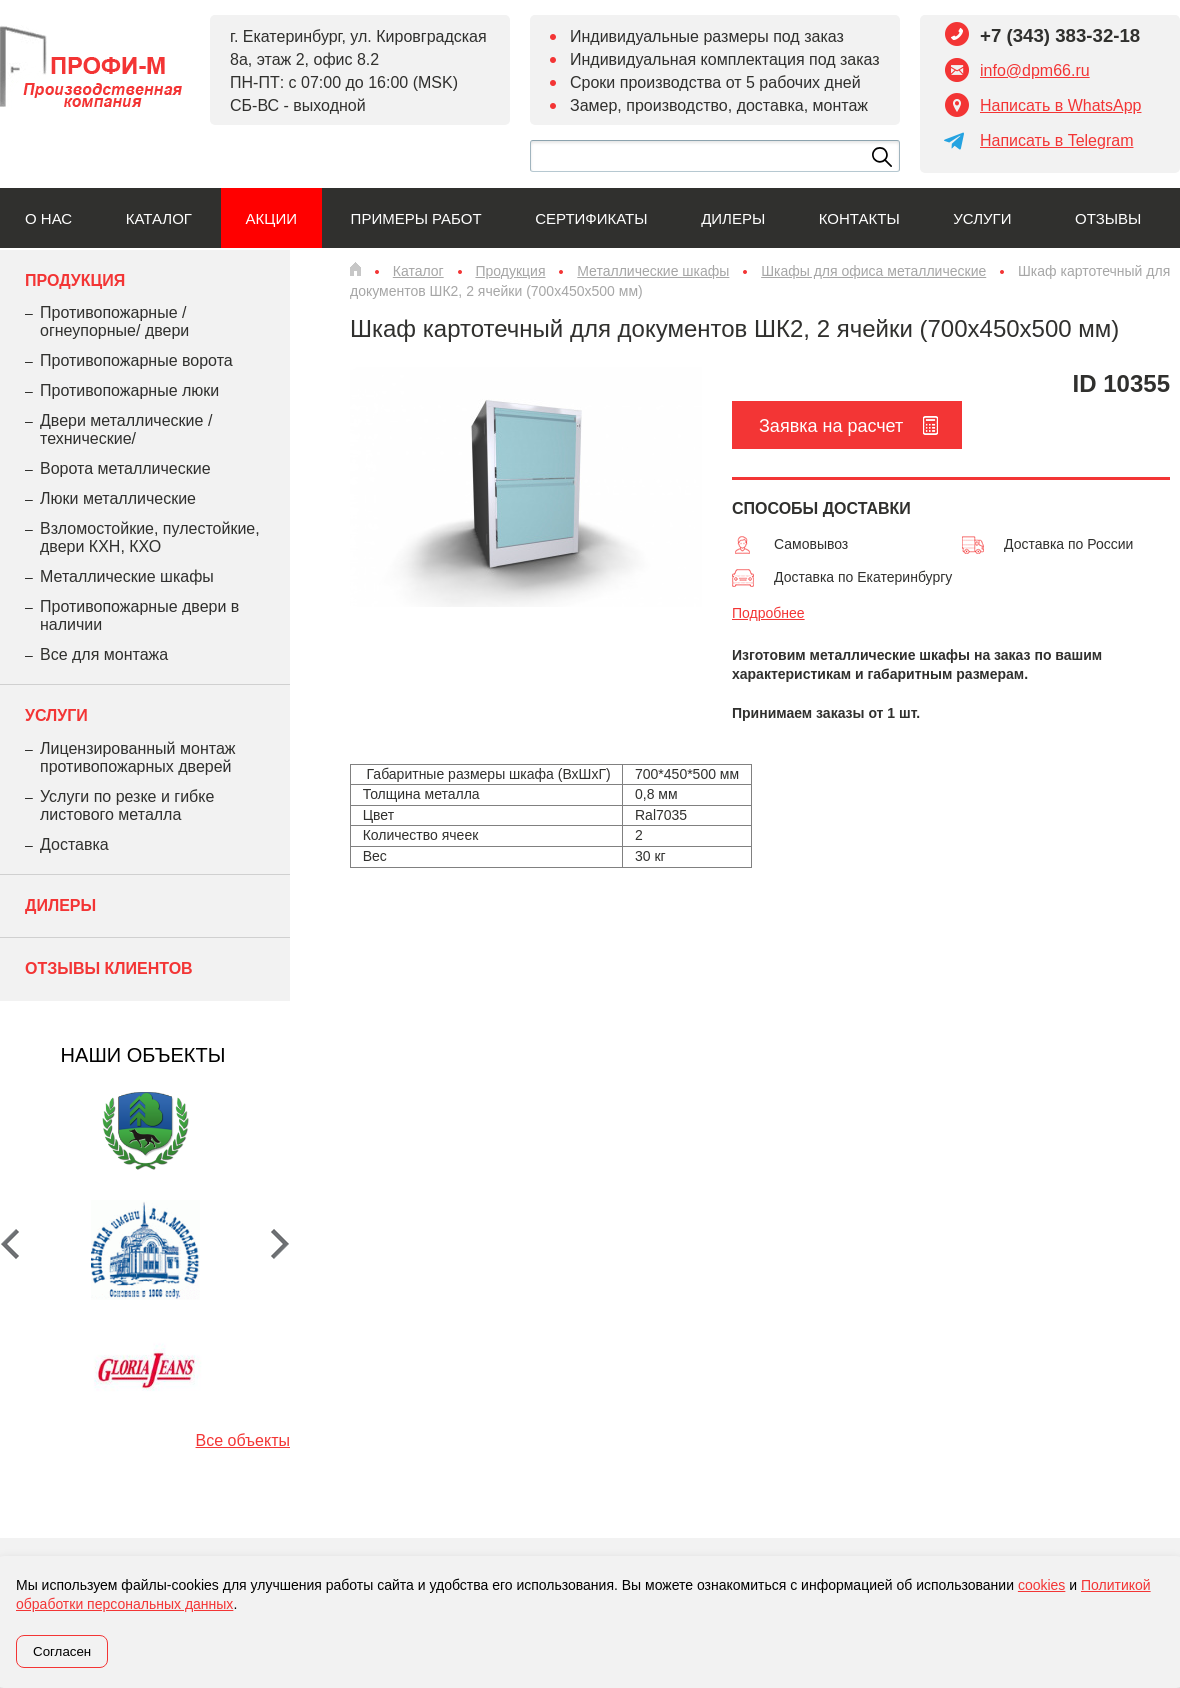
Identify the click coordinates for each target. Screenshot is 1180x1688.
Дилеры (733, 218)
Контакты (859, 218)
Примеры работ (416, 218)
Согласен (62, 1651)
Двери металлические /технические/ (126, 429)
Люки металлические (118, 498)
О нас (48, 218)
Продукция (75, 280)
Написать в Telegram (1056, 140)
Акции (271, 218)
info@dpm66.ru (1035, 70)
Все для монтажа (104, 654)
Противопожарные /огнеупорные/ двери (114, 321)
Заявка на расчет (831, 426)
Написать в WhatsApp (1060, 105)
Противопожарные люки (129, 390)
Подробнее (768, 613)
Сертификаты (591, 218)
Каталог (159, 218)
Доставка (74, 844)
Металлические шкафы (127, 576)
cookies (1041, 1585)
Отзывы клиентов (109, 968)
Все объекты (243, 1440)
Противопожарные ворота (136, 360)
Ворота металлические (125, 468)
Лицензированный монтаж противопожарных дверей (137, 757)
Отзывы (1108, 218)
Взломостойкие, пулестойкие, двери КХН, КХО (150, 537)
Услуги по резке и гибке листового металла (127, 805)
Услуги (982, 218)
